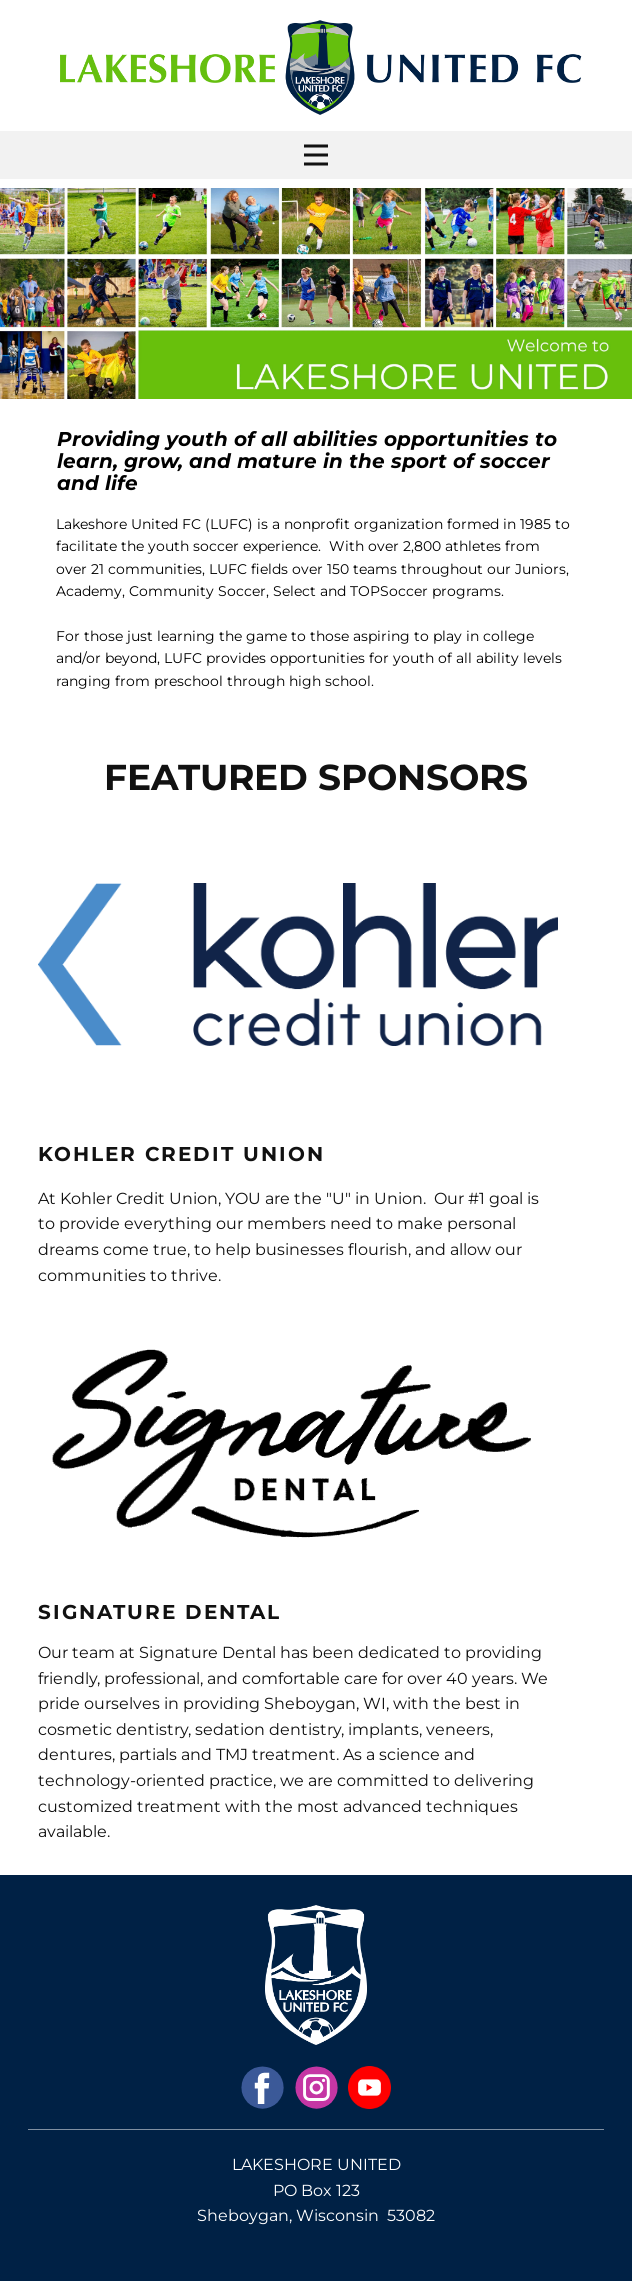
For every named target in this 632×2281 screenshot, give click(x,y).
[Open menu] (316, 155)
